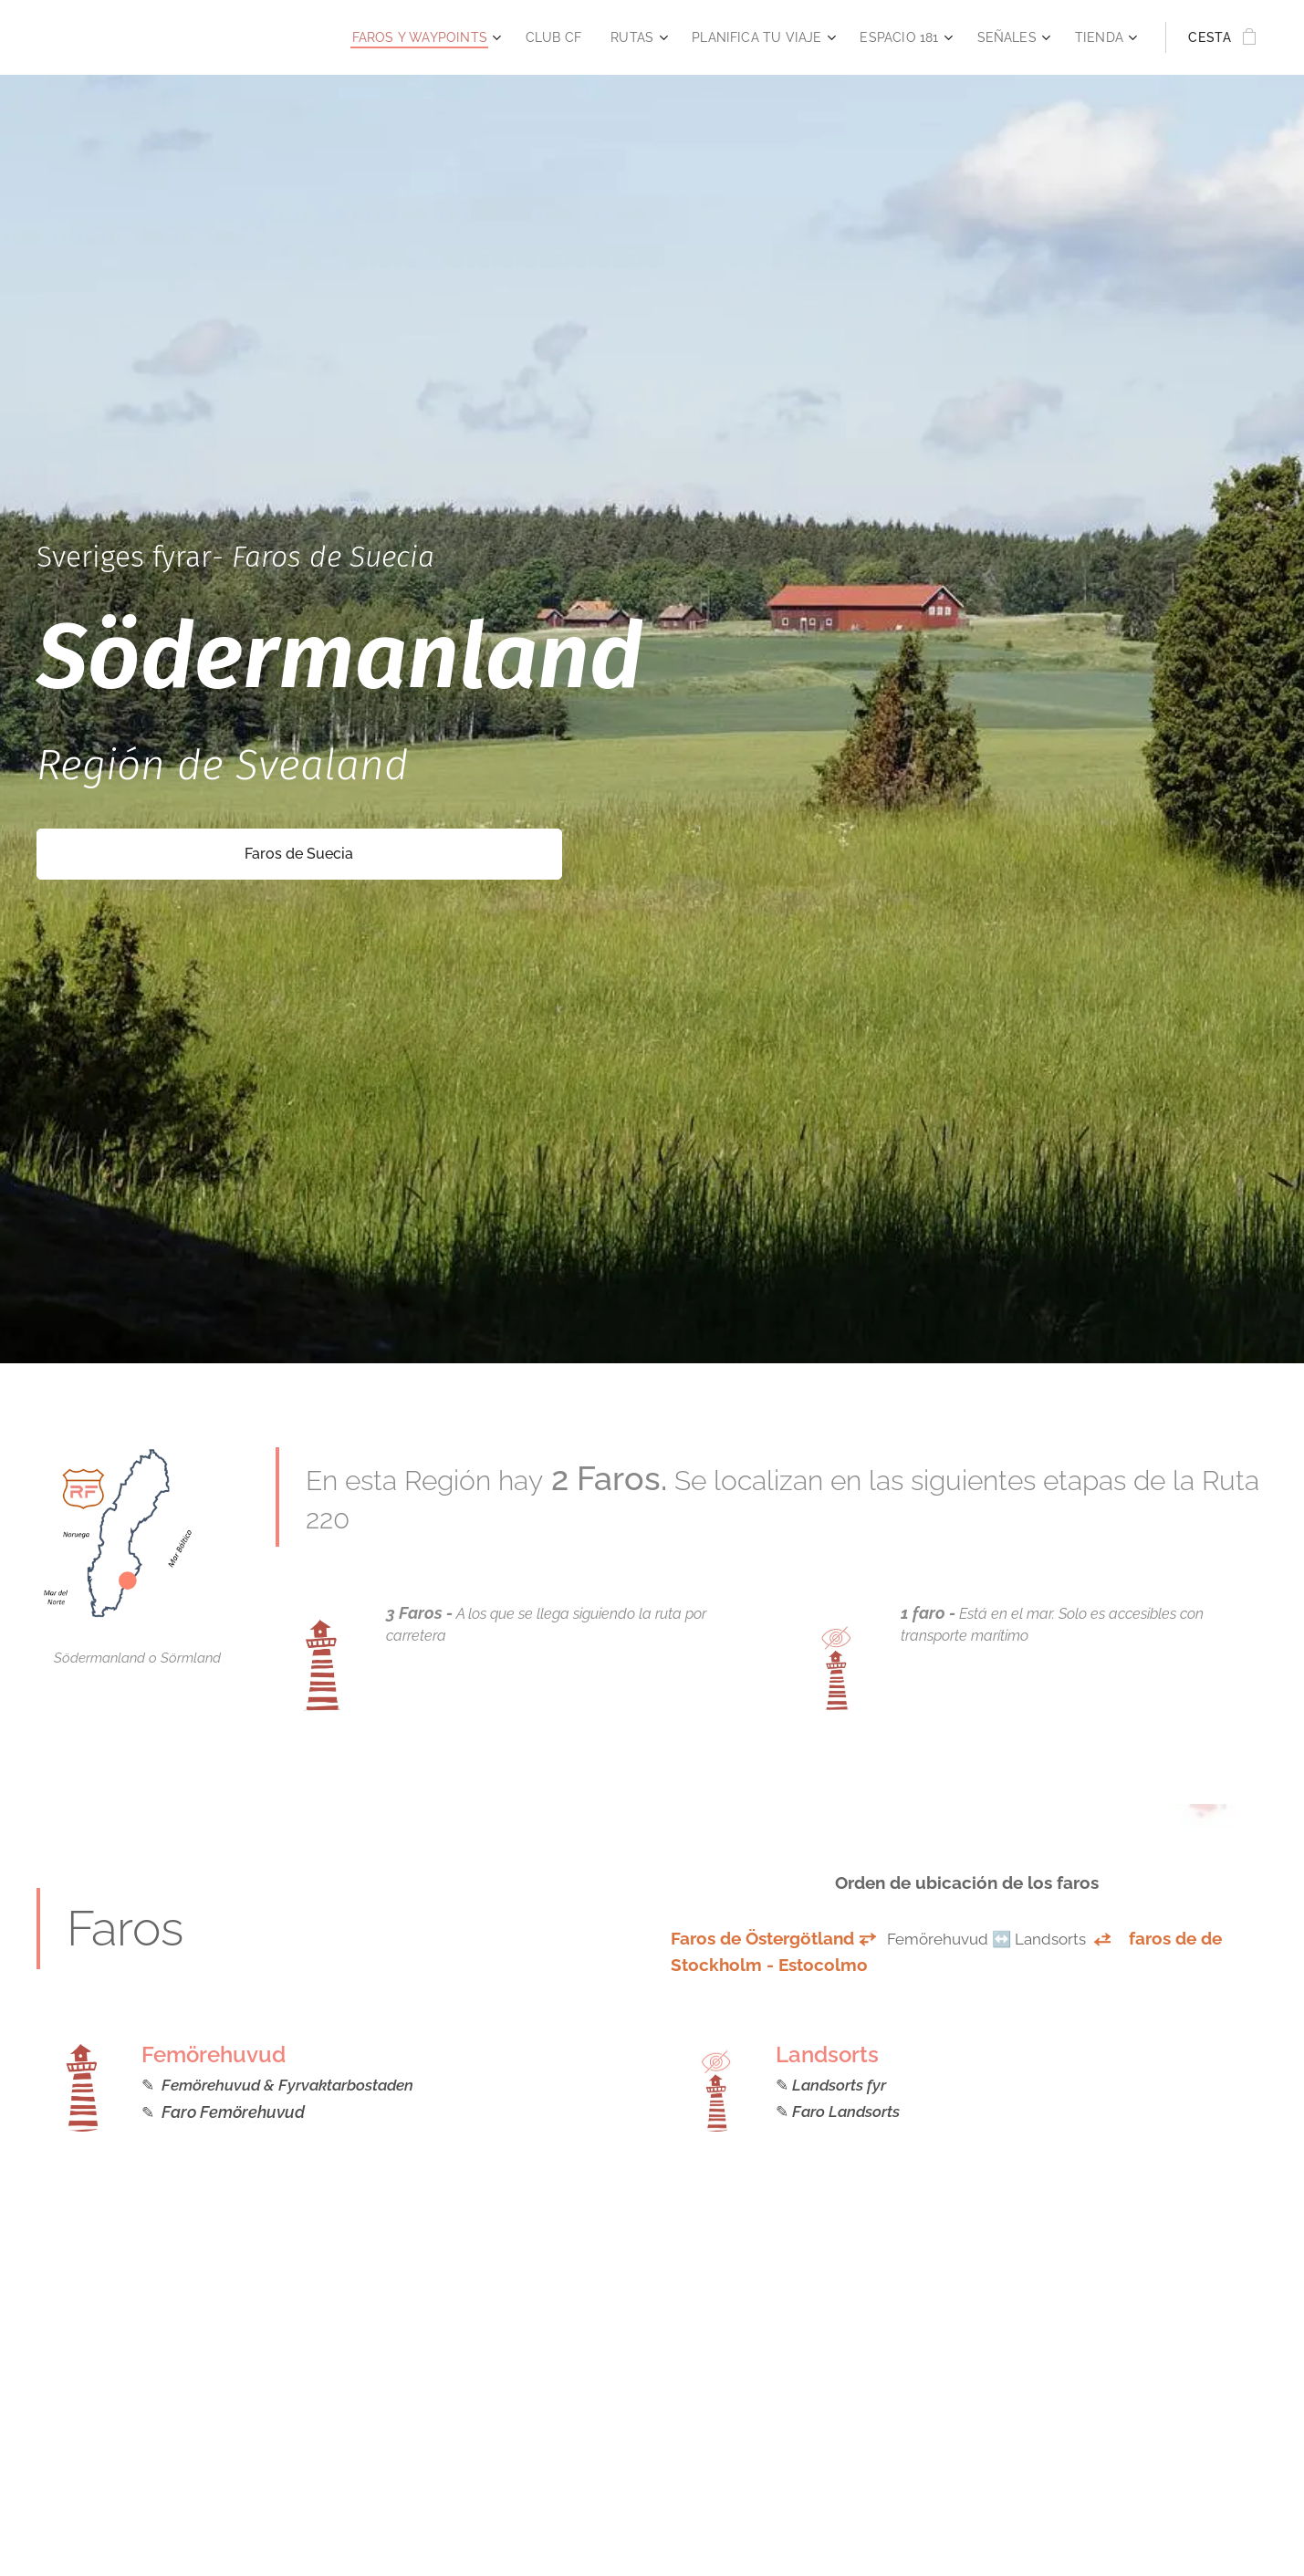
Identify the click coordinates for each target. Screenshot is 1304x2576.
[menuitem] (398, 37)
